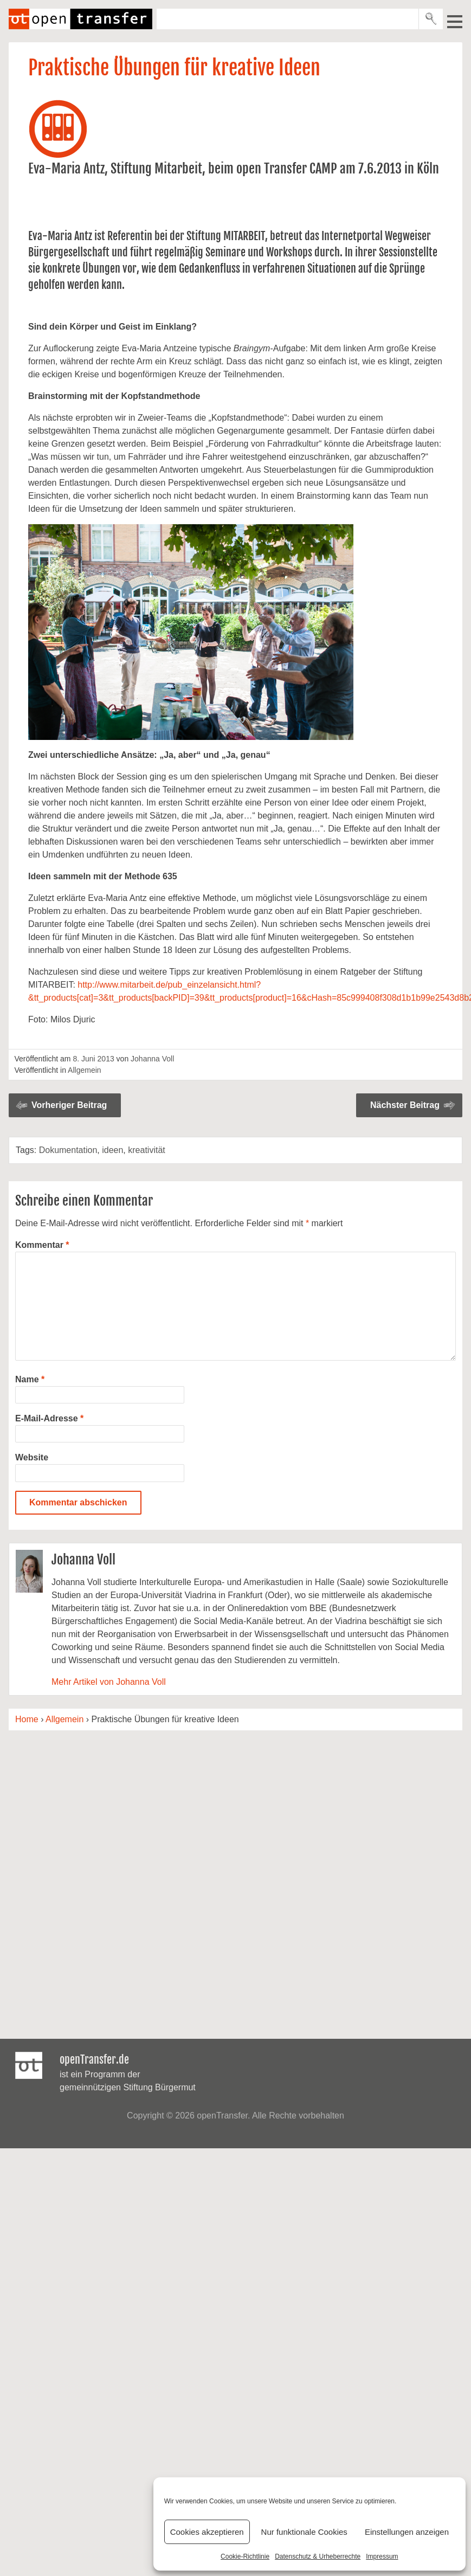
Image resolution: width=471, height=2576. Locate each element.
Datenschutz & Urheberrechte (317, 2556)
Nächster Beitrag (405, 1105)
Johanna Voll (152, 1058)
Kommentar (42, 1245)
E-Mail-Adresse (49, 1418)
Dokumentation (68, 1150)
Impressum (382, 2556)
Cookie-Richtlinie (245, 2556)
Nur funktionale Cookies (304, 2531)
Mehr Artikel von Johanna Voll (108, 1681)
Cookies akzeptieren (207, 2531)
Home (26, 1719)
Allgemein (84, 1070)
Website (31, 1457)
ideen (112, 1150)
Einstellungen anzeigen (407, 2531)
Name (29, 1379)
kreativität (146, 1150)
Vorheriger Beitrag (69, 1105)
